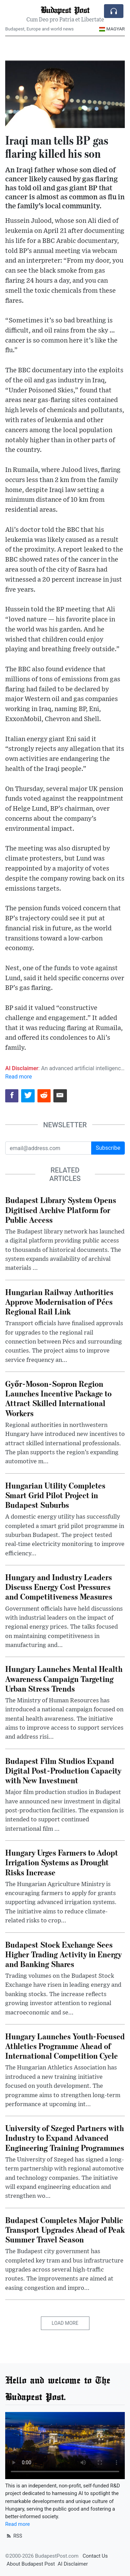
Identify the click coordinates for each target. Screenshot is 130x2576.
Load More (65, 2323)
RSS (13, 2536)
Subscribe (108, 1148)
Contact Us (95, 2556)
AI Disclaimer (73, 2564)
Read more (18, 1076)
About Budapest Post (31, 2564)
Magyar (112, 28)
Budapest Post (65, 9)
